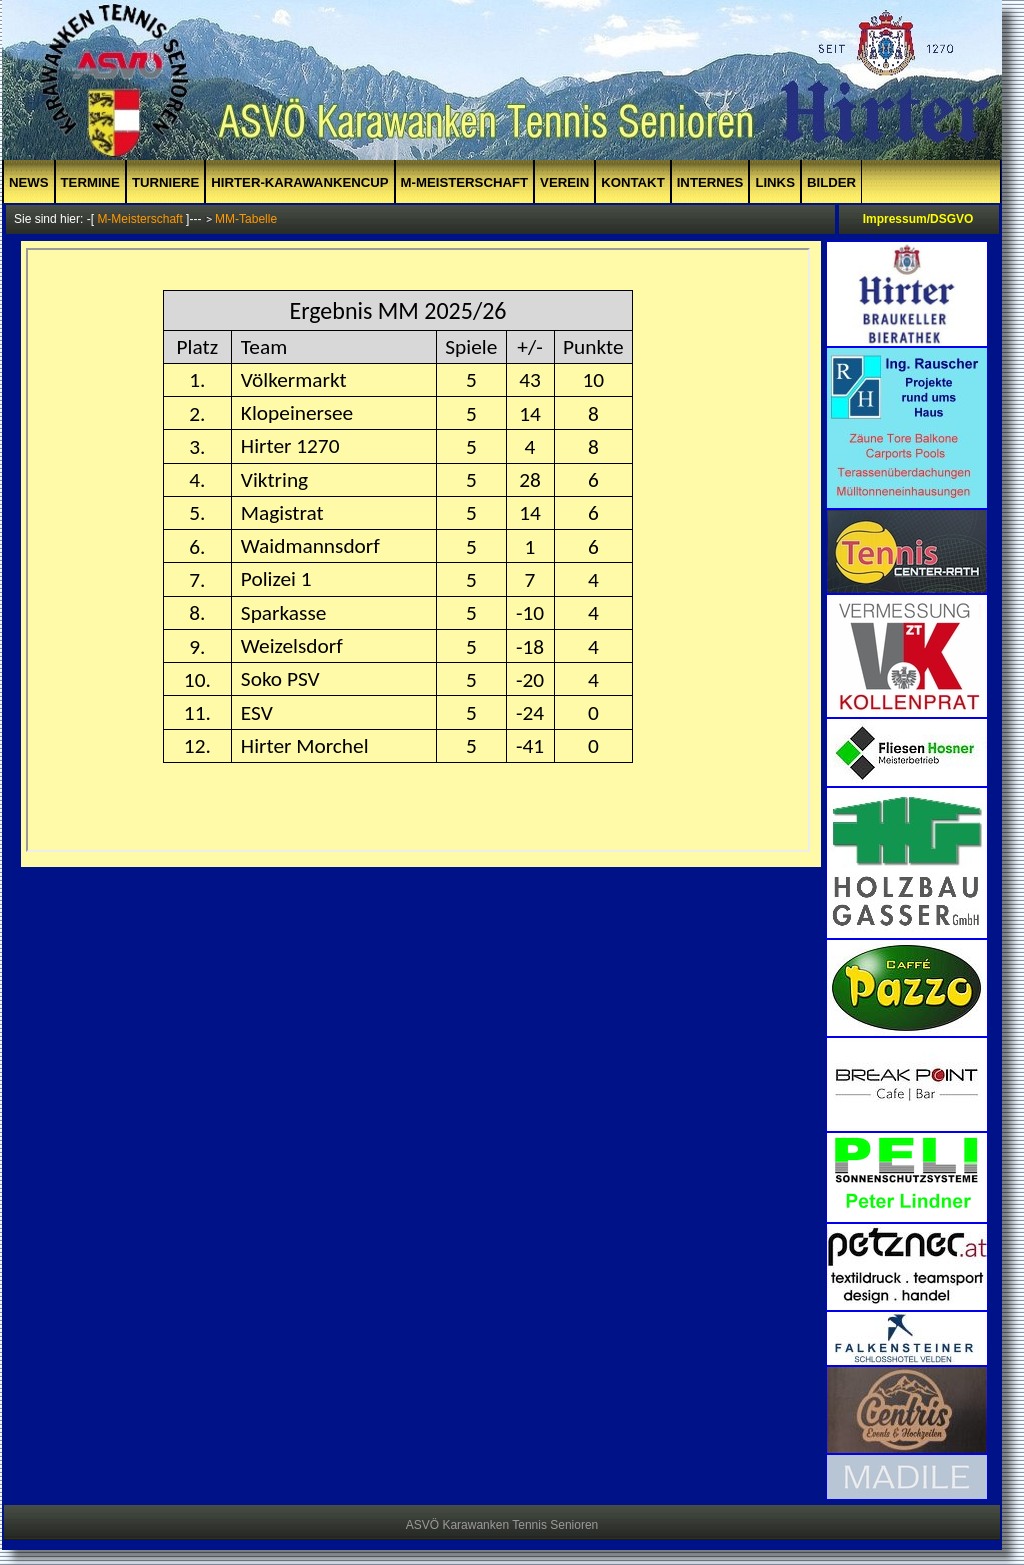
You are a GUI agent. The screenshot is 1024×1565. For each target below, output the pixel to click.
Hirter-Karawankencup (299, 182)
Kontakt (632, 182)
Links (775, 182)
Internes (710, 182)
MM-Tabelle (246, 219)
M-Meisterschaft (464, 182)
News (29, 182)
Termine (90, 182)
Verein (564, 182)
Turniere (165, 182)
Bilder (831, 182)
